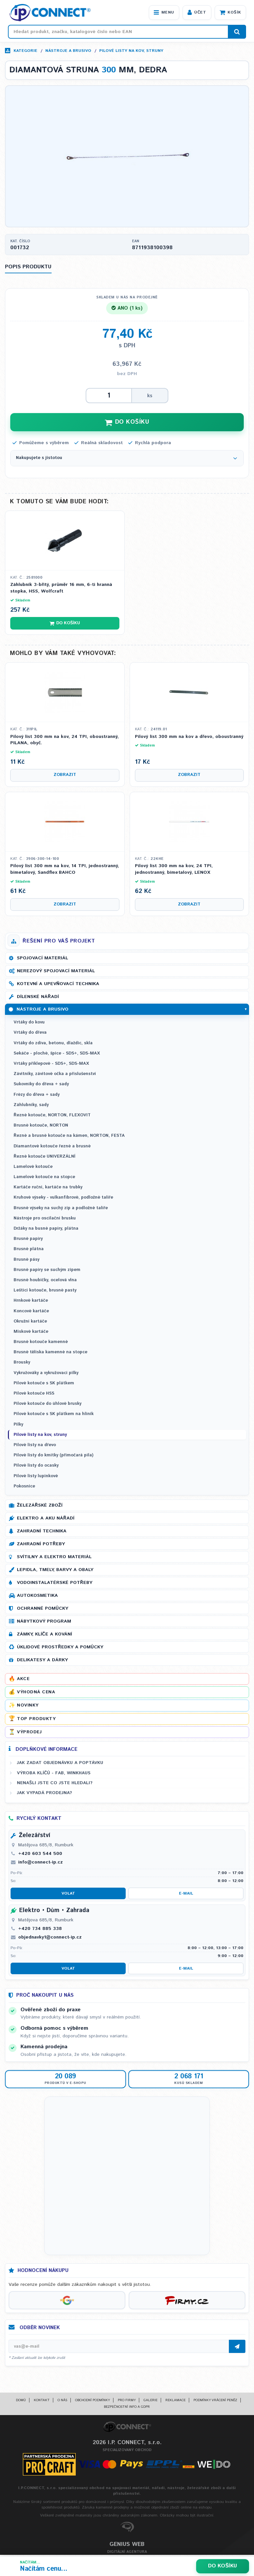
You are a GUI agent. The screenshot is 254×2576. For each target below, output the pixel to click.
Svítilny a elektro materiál (54, 1558)
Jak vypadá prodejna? (44, 1794)
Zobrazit (65, 776)
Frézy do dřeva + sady (37, 1096)
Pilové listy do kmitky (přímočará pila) (53, 1457)
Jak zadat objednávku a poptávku (60, 1764)
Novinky (28, 1707)
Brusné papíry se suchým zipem (47, 1271)
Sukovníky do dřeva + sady (41, 1086)
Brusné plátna (29, 1251)
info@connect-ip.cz (40, 1863)
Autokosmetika (37, 1597)
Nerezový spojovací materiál (56, 972)
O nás (62, 2401)
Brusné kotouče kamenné (41, 1343)
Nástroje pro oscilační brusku (45, 1219)
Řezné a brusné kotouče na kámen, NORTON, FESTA (69, 1137)
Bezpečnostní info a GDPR (127, 2408)
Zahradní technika (41, 1532)
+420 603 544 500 (40, 1855)
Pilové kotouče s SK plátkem (44, 1384)
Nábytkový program (44, 1622)
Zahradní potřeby (41, 1545)
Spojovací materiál (42, 959)
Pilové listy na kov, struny (131, 51)
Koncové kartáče (31, 1312)
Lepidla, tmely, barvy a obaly (55, 1571)
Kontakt (42, 2401)
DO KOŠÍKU (127, 423)
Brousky (22, 1364)
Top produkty (36, 1720)
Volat (68, 1895)
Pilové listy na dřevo (35, 1446)
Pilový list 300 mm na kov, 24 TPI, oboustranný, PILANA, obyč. (64, 741)
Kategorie (25, 51)
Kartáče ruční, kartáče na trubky (48, 1189)
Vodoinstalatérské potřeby (54, 1584)
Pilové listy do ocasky (36, 1467)
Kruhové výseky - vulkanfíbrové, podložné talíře (63, 1199)
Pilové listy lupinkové (36, 1477)
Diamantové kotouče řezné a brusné (52, 1147)
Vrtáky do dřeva (30, 1034)
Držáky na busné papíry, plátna (46, 1230)
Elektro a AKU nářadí (45, 1519)
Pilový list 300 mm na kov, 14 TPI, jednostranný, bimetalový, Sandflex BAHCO (64, 871)
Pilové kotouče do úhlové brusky (47, 1405)
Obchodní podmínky (92, 2401)
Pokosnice (24, 1487)
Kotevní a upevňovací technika (58, 985)
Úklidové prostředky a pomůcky (60, 1648)
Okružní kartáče (30, 1323)
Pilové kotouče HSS (34, 1395)
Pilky (18, 1426)
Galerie (150, 2401)
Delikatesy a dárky (42, 1661)
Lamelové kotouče (33, 1168)
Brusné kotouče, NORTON (41, 1127)
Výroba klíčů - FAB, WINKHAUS (54, 1774)
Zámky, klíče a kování (44, 1635)
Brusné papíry (28, 1240)
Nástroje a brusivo (68, 51)
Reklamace (175, 2401)
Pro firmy (127, 2401)
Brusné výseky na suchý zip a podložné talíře (61, 1209)
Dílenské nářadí (38, 998)
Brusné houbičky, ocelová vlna (45, 1281)
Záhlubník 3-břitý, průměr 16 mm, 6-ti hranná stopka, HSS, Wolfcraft (61, 589)
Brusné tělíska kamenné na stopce (50, 1354)
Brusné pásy (26, 1261)
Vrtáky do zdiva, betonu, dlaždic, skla (53, 1044)
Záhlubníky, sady (31, 1106)
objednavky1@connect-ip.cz (50, 1938)
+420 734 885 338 (40, 1930)
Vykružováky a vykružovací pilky (46, 1374)
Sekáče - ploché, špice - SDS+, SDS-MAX (57, 1055)
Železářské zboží (40, 1506)
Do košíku (222, 2566)
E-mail (186, 1895)
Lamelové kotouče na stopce (44, 1178)
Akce (23, 1680)
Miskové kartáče (31, 1333)
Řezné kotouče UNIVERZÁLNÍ (44, 1158)
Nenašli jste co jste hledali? (55, 1784)
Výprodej (29, 1733)
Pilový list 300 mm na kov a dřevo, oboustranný (189, 738)
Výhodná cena (36, 1693)
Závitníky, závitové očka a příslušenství (55, 1075)
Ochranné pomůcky (42, 1609)
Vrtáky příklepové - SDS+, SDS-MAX (51, 1065)
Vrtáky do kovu (29, 1024)
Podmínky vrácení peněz (215, 2401)
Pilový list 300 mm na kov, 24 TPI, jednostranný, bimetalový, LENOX (174, 871)
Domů (21, 2401)
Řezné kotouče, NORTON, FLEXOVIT (52, 1116)
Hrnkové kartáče (31, 1302)
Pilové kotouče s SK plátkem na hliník (54, 1415)
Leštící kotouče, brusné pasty (45, 1292)
